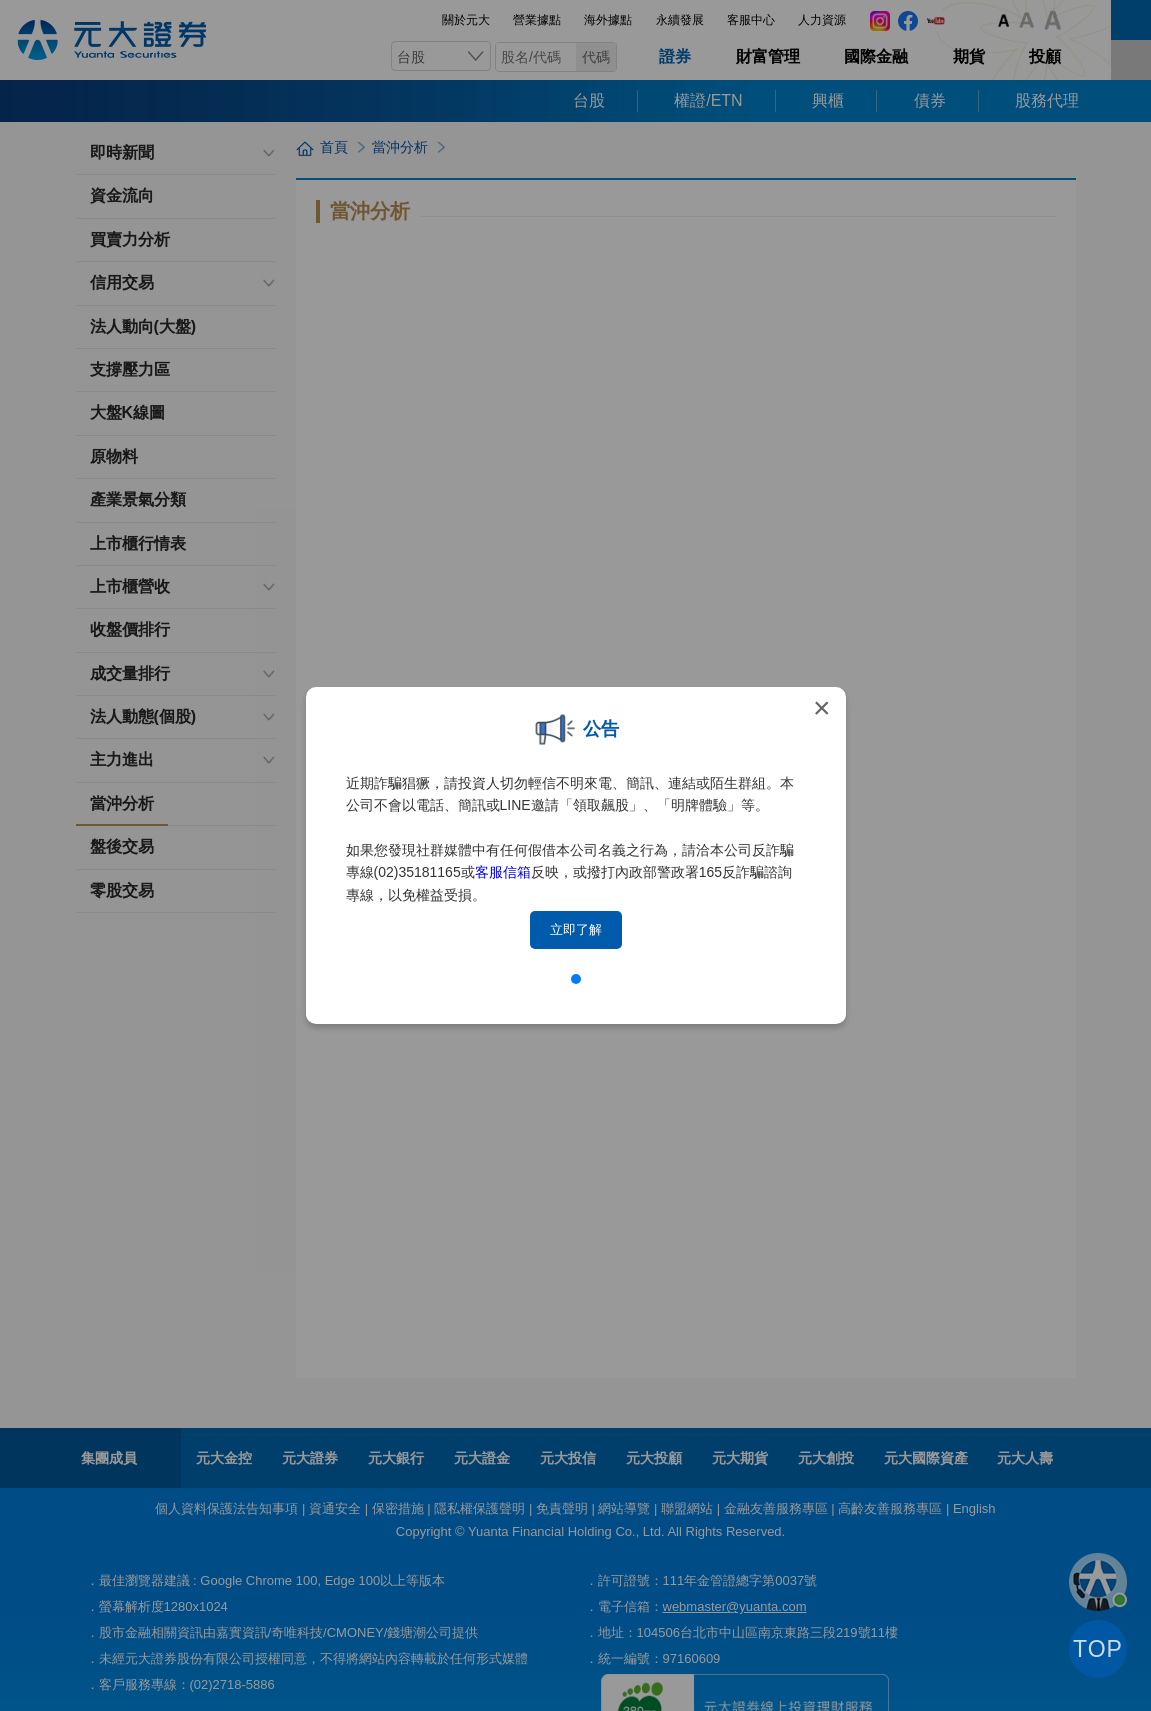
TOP (1098, 1649)
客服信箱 (503, 872)
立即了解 (576, 929)
